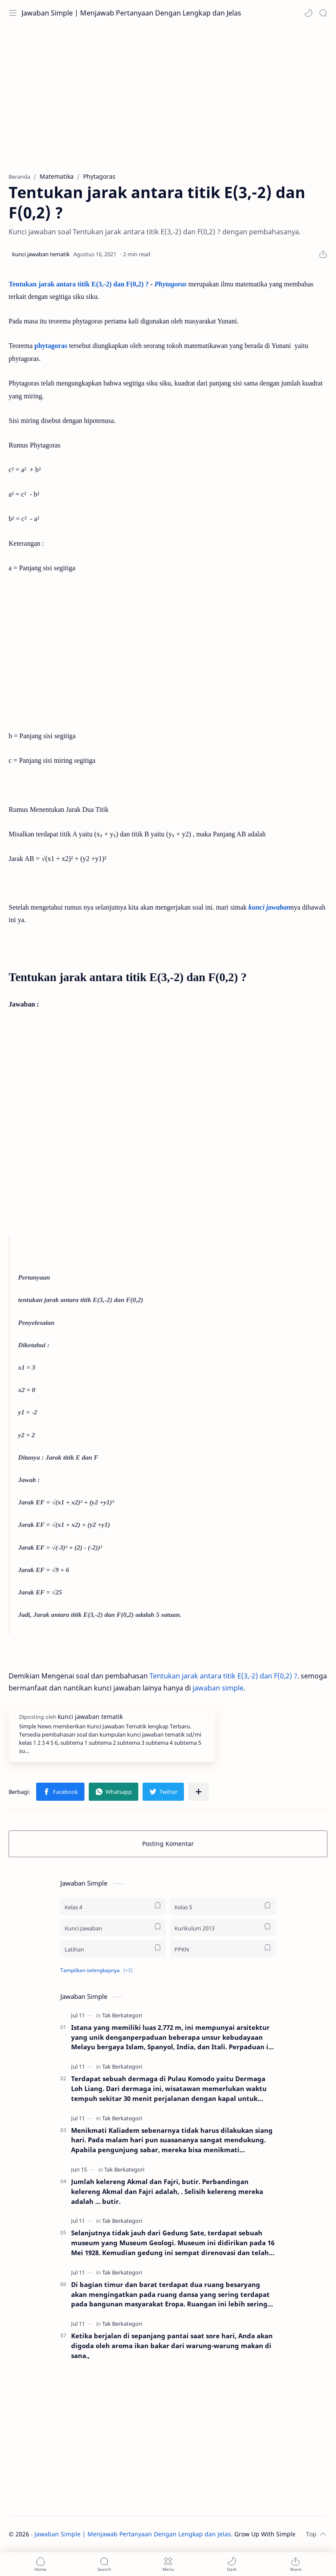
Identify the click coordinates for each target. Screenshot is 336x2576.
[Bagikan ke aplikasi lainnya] (198, 1792)
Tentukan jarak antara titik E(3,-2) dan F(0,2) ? (79, 284)
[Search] (323, 12)
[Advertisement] (168, 94)
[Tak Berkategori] (122, 2015)
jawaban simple (218, 1688)
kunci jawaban (269, 907)
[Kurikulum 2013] (223, 1927)
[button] (308, 12)
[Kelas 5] (223, 1906)
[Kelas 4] (113, 1906)
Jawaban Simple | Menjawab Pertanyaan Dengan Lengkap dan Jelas (131, 13)
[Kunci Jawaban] (113, 1927)
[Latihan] (113, 1948)
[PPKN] (223, 1948)
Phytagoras (171, 284)
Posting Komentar (168, 1844)
